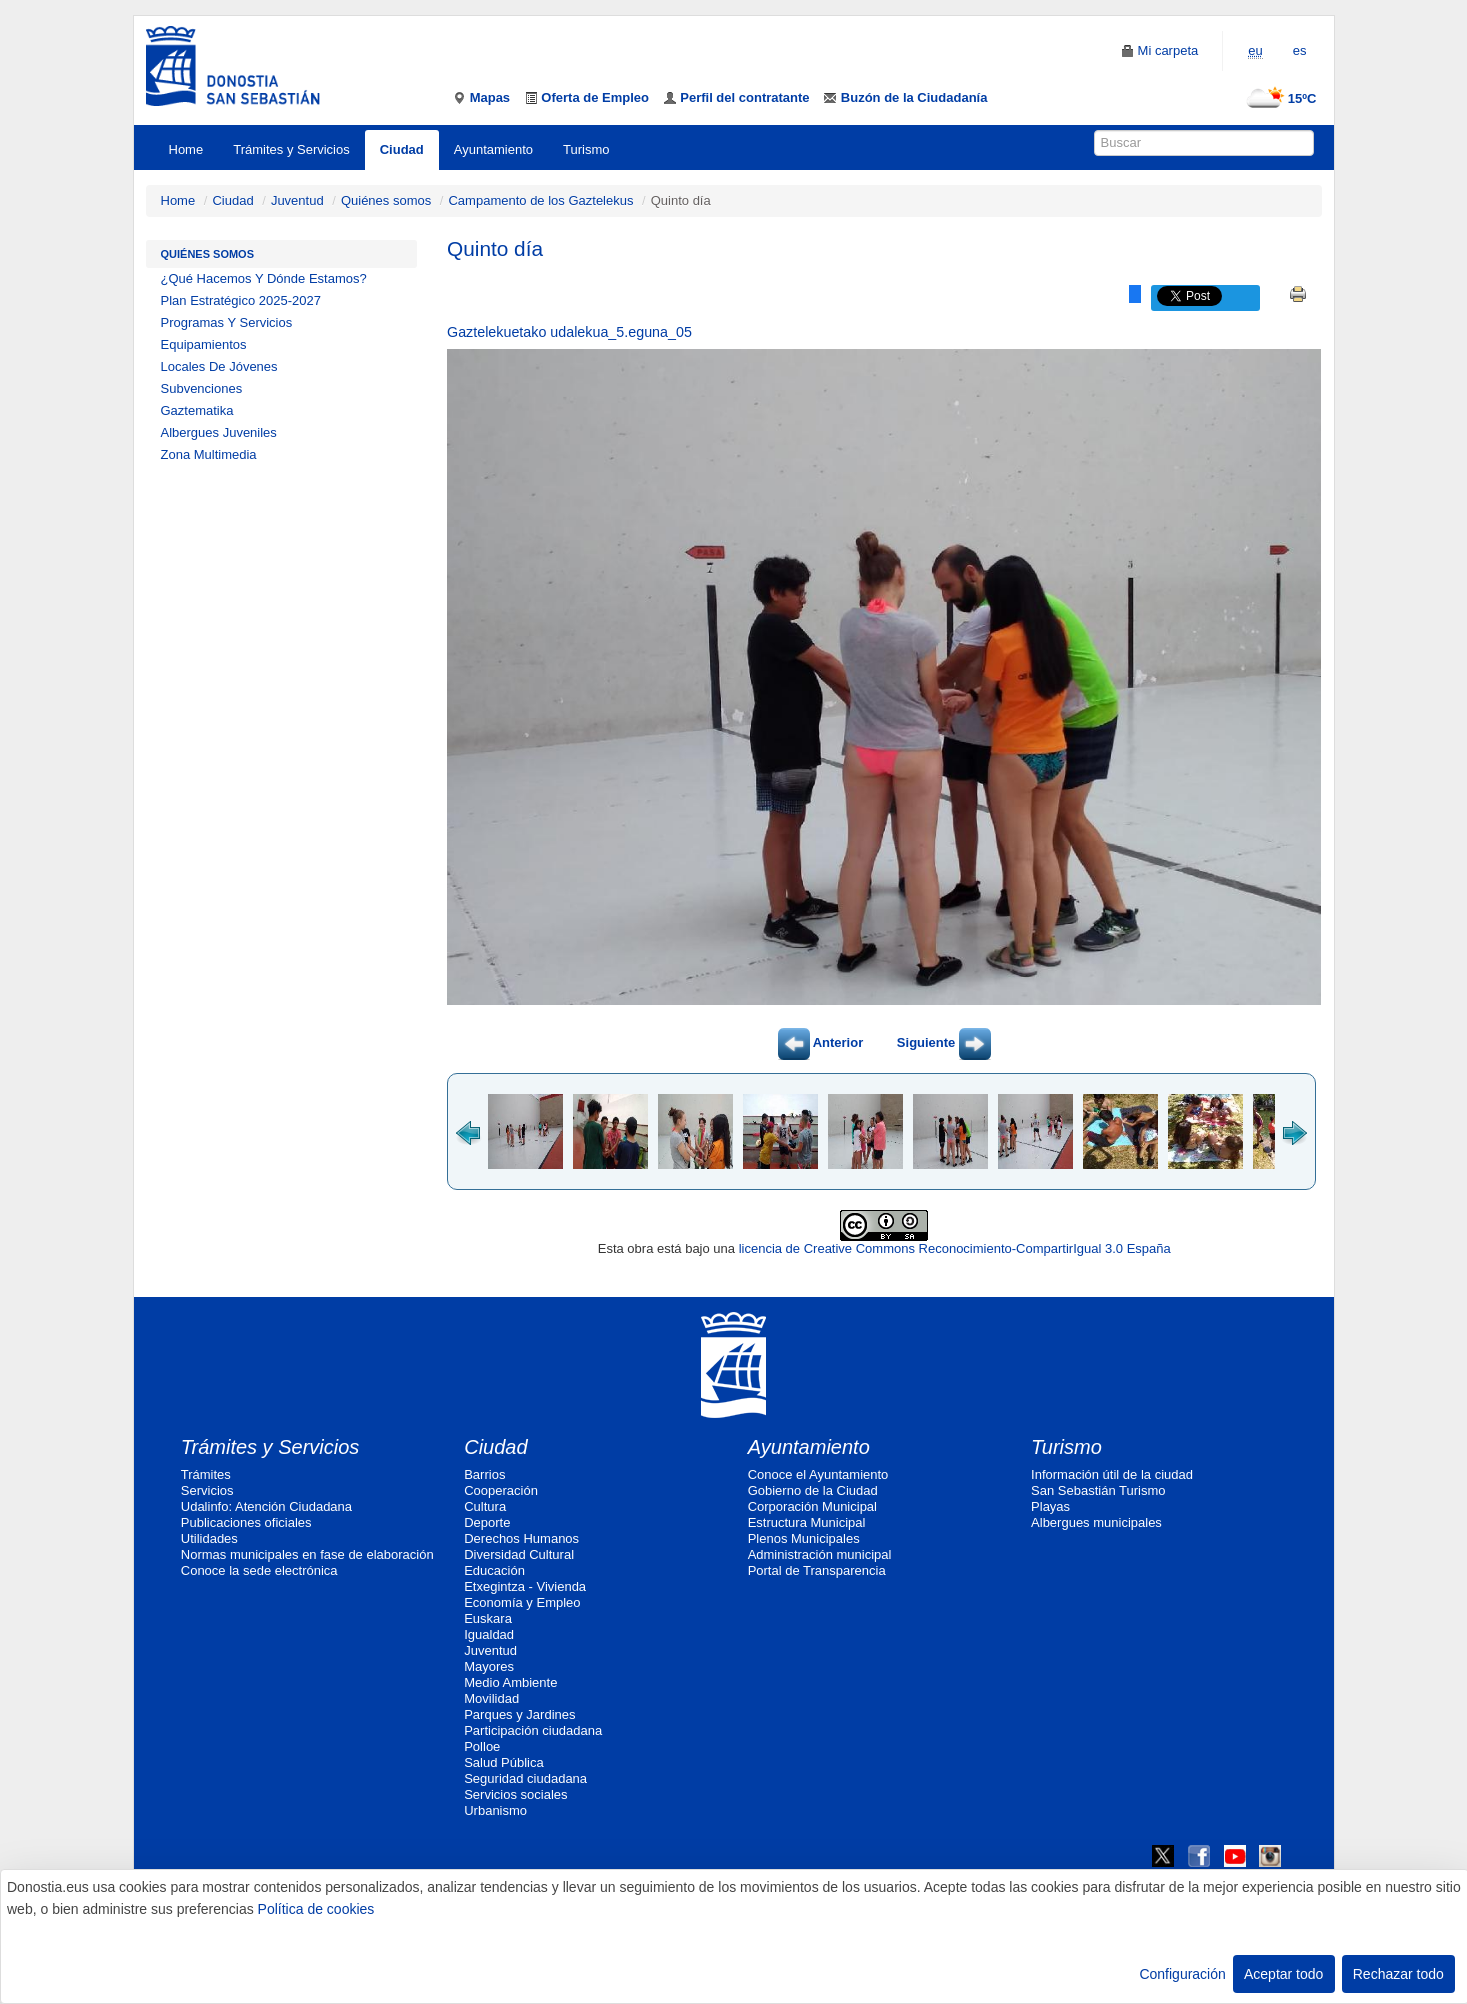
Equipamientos (204, 344)
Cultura (485, 1506)
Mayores (489, 1666)
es (1300, 50)
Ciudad (402, 149)
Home (186, 149)
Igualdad (489, 1634)
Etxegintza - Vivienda (525, 1586)
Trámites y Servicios (291, 149)
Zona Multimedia (209, 454)
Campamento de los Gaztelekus (540, 200)
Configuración (1182, 1974)
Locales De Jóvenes (219, 366)
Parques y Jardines (519, 1714)
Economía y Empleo (522, 1602)
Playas (1050, 1506)
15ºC (1277, 98)
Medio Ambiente (510, 1682)
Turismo (586, 149)
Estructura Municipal (807, 1522)
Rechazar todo (1398, 1974)
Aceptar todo (1283, 1974)
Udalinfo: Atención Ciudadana (266, 1506)
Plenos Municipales (804, 1538)
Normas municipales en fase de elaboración (307, 1554)
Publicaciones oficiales (246, 1522)
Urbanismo (495, 1810)
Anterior (821, 1042)
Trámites (206, 1474)
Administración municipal (820, 1554)
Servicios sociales (515, 1794)
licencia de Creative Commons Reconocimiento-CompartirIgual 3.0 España (955, 1248)
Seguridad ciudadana (525, 1778)
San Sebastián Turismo (1098, 1490)
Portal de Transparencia (817, 1570)
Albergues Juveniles (219, 432)
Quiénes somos (386, 200)
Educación (494, 1570)
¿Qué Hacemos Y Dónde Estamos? (264, 278)
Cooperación (501, 1490)
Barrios (484, 1474)
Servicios (207, 1490)
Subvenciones (202, 388)
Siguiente (944, 1042)
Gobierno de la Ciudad (813, 1490)
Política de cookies (316, 1909)
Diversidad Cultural (519, 1554)
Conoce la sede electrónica (259, 1570)
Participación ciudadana (533, 1730)
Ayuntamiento (493, 149)
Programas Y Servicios (227, 322)
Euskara (488, 1618)
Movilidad (491, 1698)
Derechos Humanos (521, 1538)
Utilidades (209, 1538)
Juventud (297, 200)
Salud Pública (504, 1762)
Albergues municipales (1096, 1522)
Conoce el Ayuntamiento (818, 1474)
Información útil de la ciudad (1112, 1474)
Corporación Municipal (812, 1506)
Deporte (487, 1522)
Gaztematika (197, 410)
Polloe (482, 1746)
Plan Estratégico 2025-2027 (241, 300)
